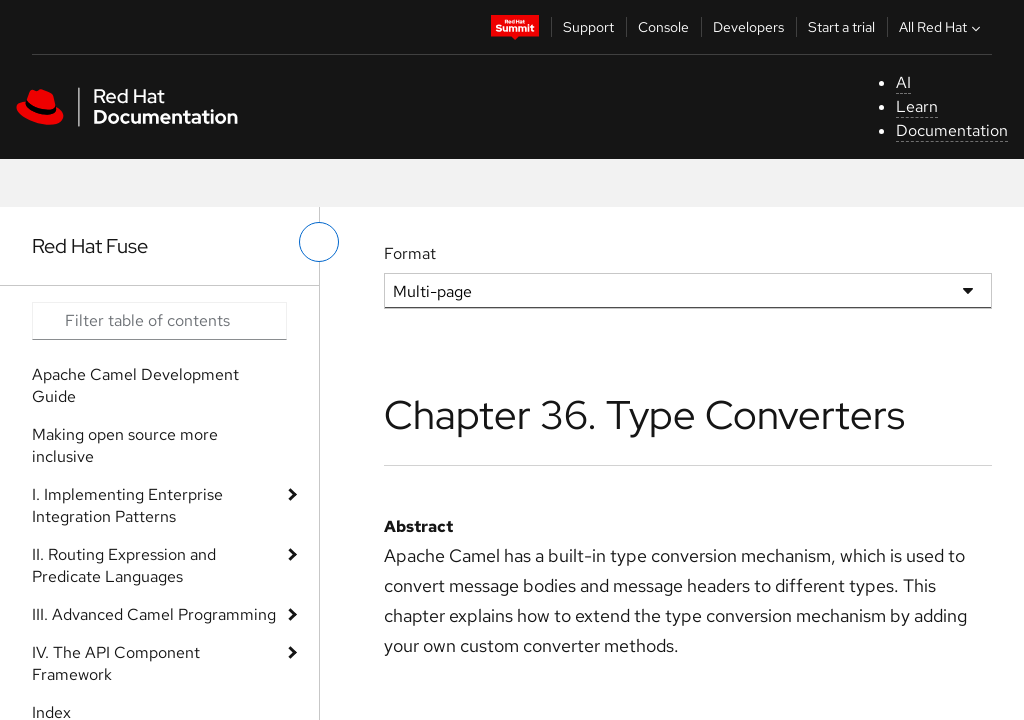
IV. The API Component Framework (116, 663)
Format (410, 253)
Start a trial (841, 27)
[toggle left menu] (319, 242)
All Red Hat (942, 27)
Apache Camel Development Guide (135, 385)
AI (903, 82)
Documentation (952, 130)
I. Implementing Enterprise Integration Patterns (127, 505)
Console (663, 27)
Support (588, 27)
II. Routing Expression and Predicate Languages (124, 565)
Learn (917, 106)
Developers (748, 27)
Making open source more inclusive (125, 445)
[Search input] (159, 321)
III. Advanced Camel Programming (154, 614)
